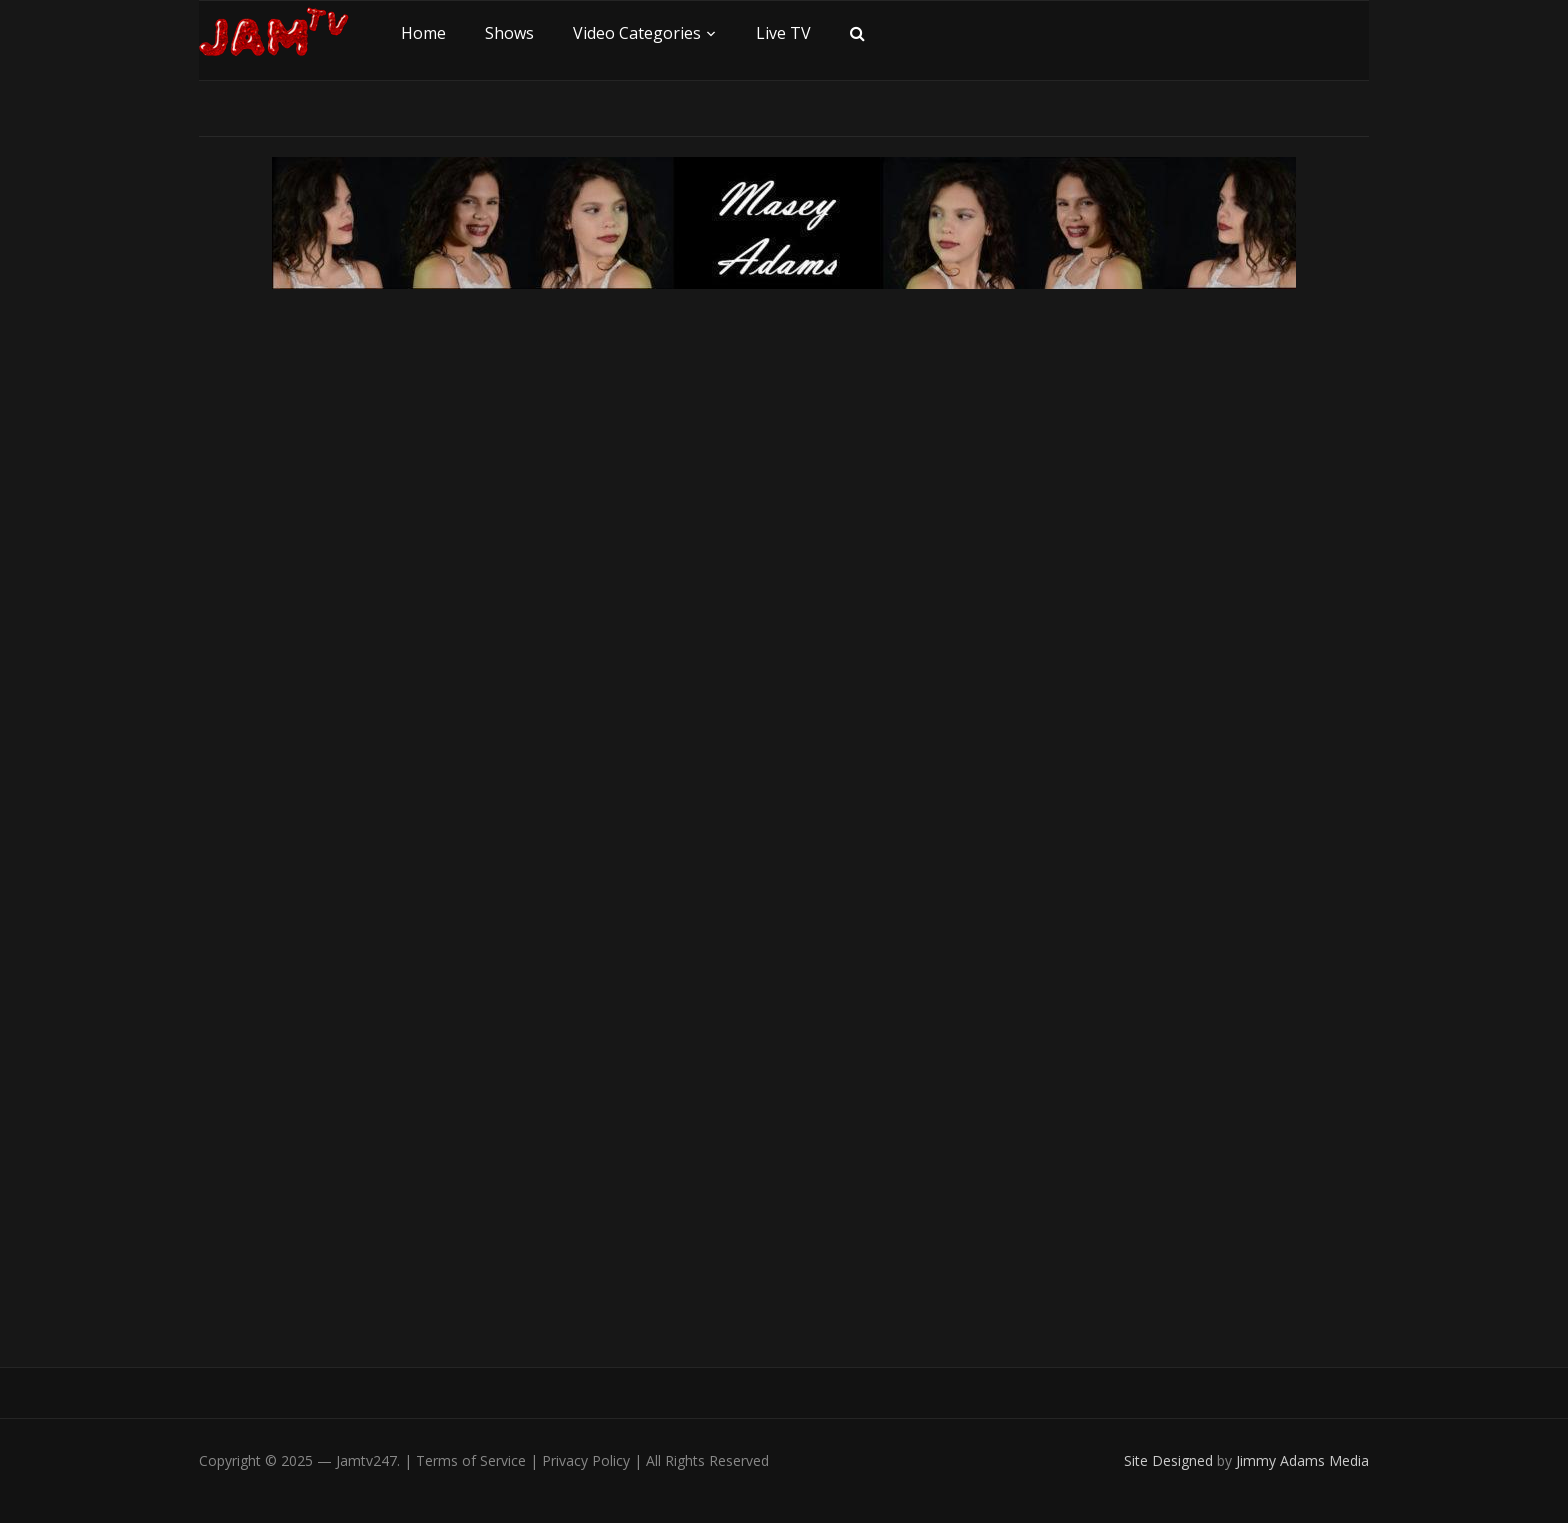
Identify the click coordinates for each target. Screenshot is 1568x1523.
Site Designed (1170, 1460)
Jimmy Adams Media (1302, 1460)
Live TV (783, 33)
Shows (509, 33)
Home (423, 33)
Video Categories (637, 33)
